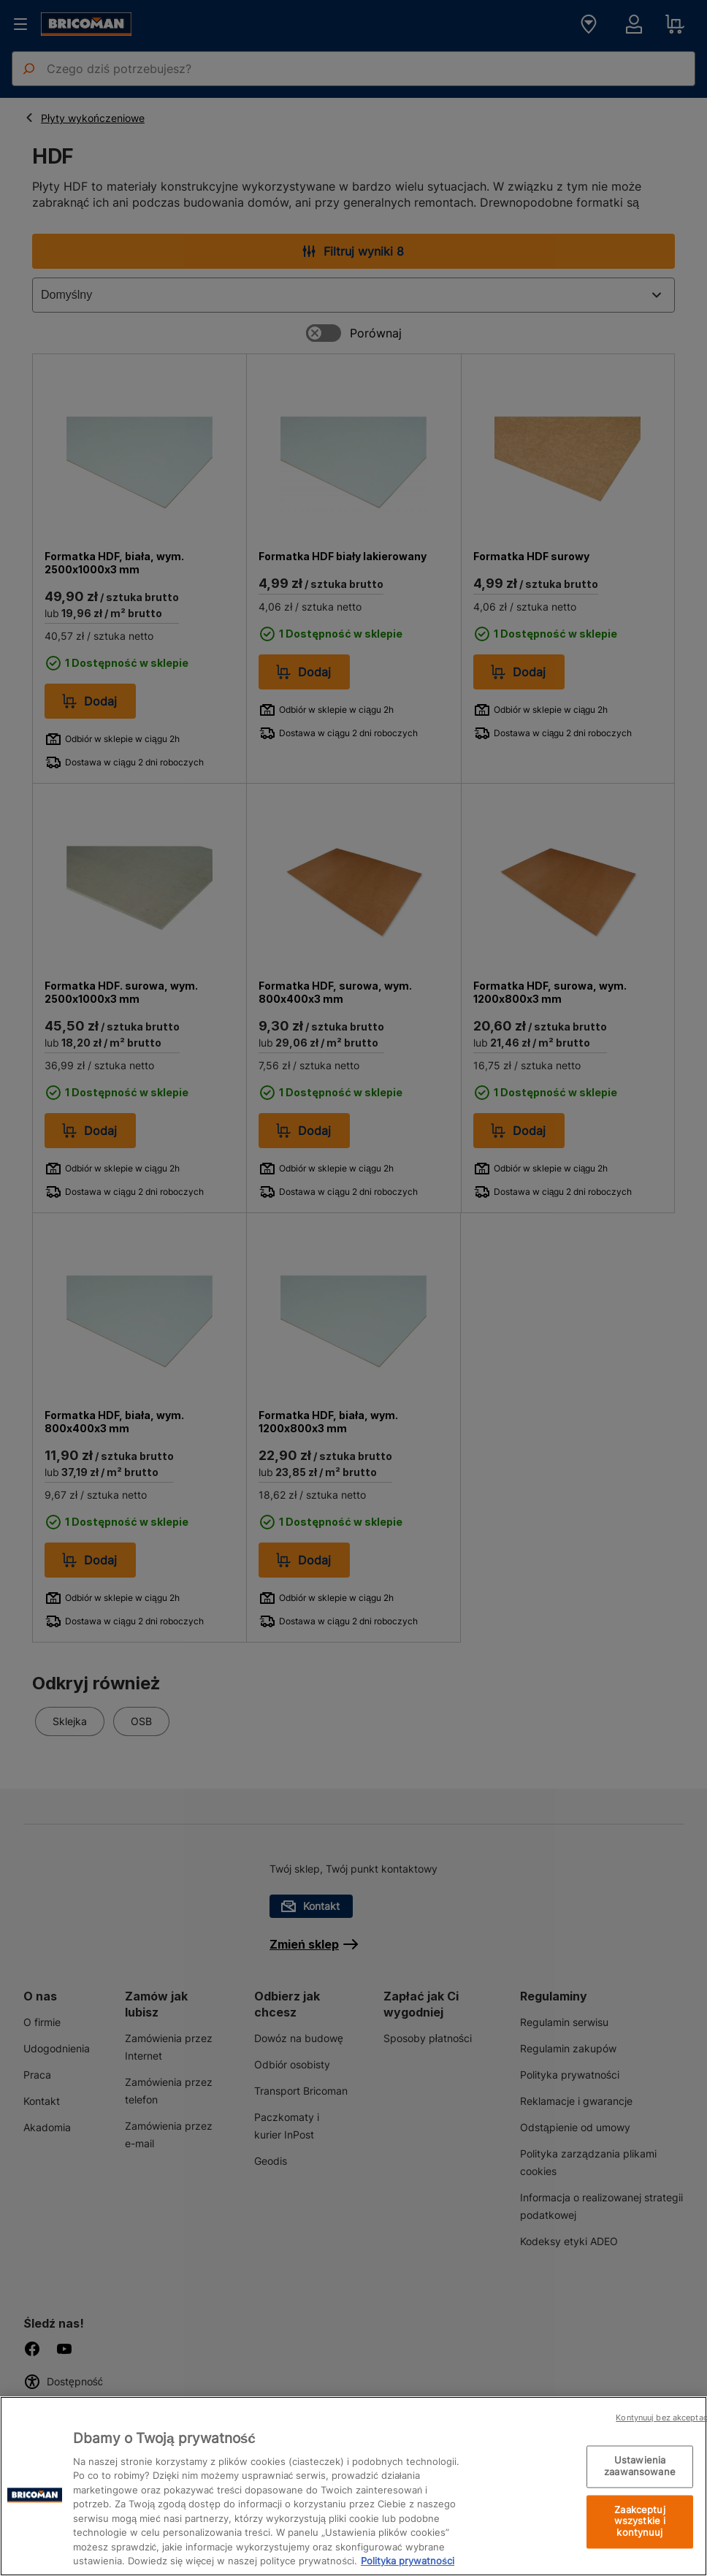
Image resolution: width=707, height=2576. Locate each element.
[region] (353, 2486)
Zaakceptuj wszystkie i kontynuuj (639, 2521)
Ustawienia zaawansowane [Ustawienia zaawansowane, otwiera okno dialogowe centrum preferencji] (640, 2466)
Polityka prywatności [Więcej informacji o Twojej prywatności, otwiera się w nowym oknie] (407, 2561)
